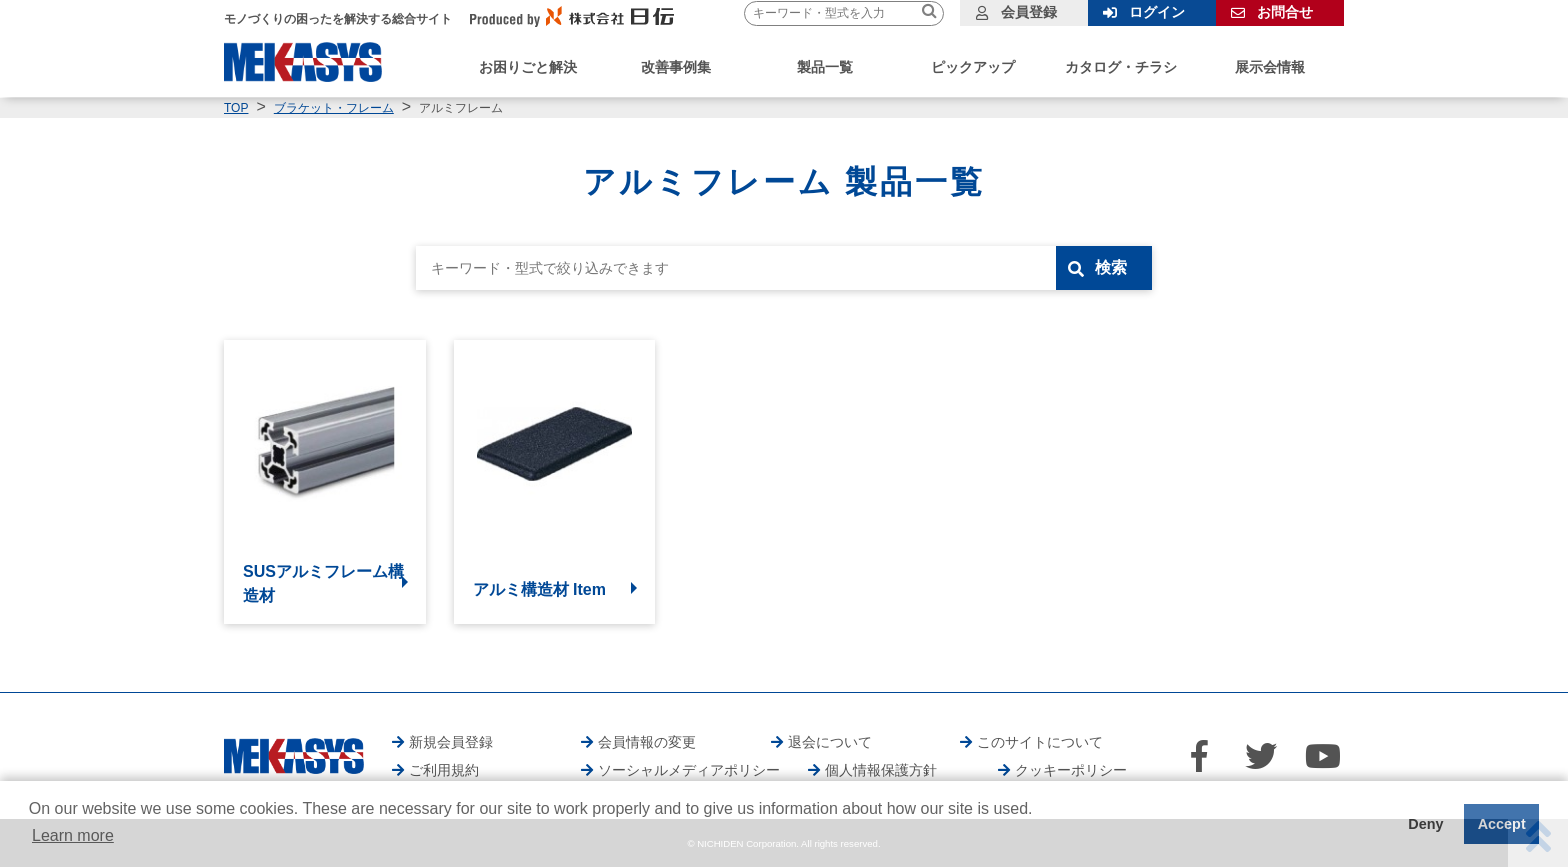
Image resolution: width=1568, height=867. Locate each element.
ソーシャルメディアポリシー (689, 770)
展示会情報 (1270, 67)
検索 (1111, 267)
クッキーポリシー (1071, 770)
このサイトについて (1040, 742)
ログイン (1157, 12)
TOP (236, 108)
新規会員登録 (451, 742)
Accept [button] (1502, 824)
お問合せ (1285, 12)
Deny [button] (1425, 824)
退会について (830, 742)
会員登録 (1029, 12)
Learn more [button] (73, 835)
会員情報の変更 (647, 742)
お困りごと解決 (528, 67)
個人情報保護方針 (881, 770)
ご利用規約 (444, 770)
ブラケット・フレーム (334, 108)
